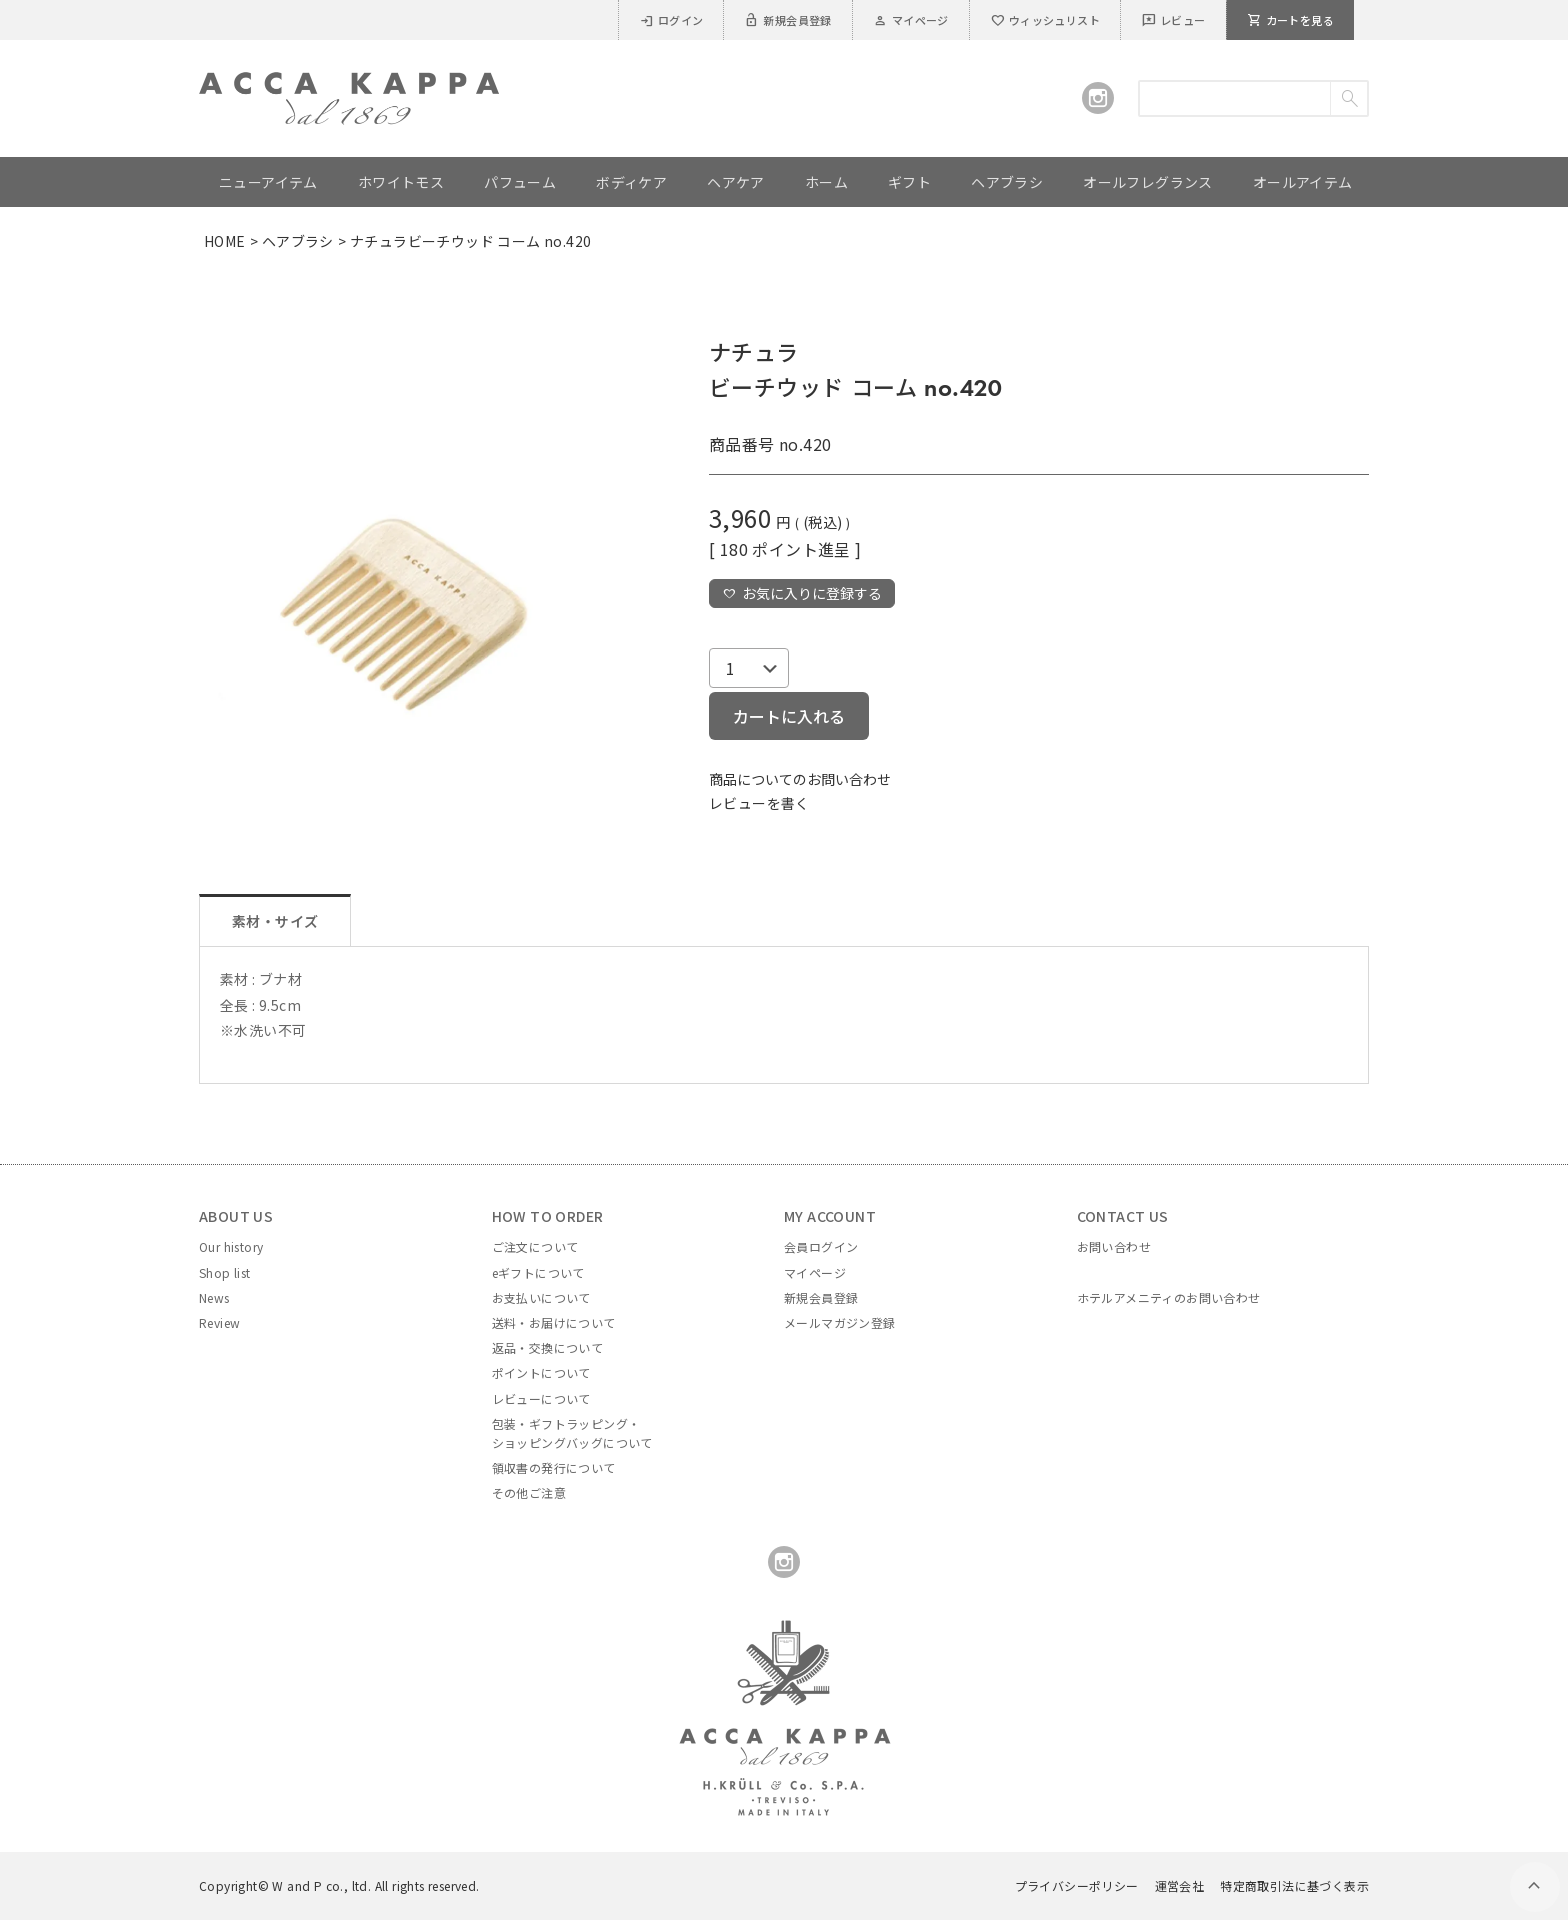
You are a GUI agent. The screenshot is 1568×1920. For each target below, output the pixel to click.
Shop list (225, 1272)
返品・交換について (548, 1347)
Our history (231, 1246)
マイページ (911, 20)
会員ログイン (821, 1246)
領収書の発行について (554, 1467)
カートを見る (1290, 20)
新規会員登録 (787, 20)
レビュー (1173, 20)
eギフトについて (538, 1272)
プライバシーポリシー (1077, 1885)
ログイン (671, 20)
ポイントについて (541, 1372)
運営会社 (1180, 1885)
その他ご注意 (529, 1492)
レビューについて (541, 1398)
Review (219, 1322)
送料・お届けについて (554, 1322)
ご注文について (535, 1246)
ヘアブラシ (298, 241)
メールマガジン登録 (840, 1322)
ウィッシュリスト (1045, 20)
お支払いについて (541, 1297)
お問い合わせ (1114, 1246)
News (214, 1297)
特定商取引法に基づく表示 (1294, 1885)
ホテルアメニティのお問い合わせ (1169, 1297)
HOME (225, 241)
